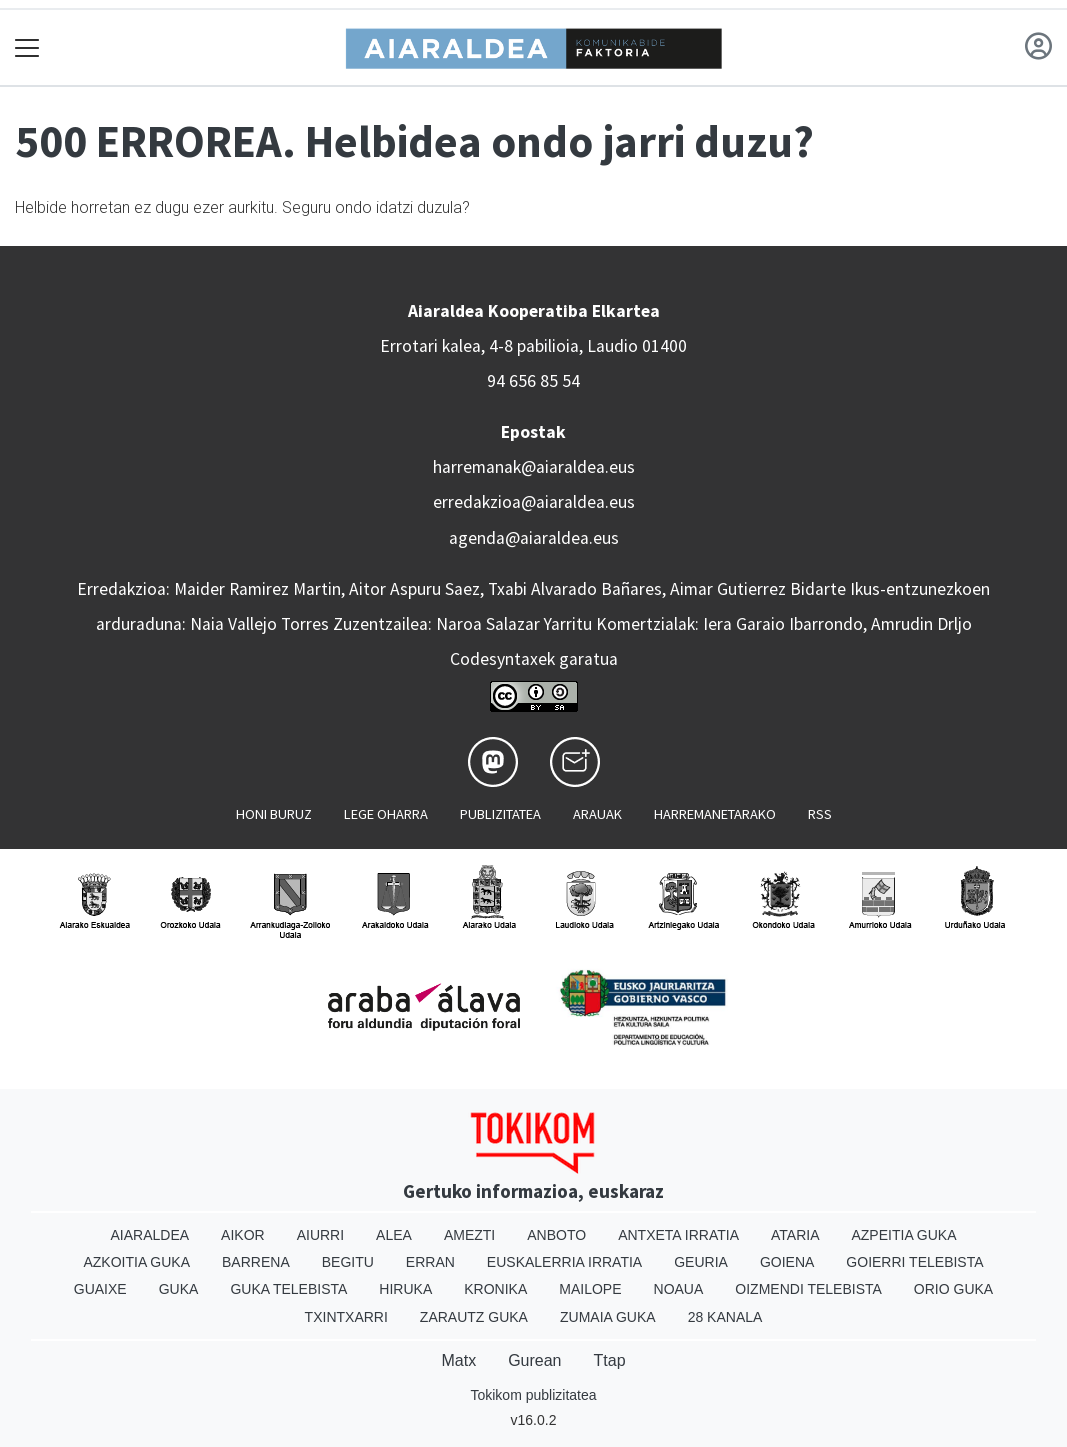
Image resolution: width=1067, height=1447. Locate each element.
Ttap (610, 1360)
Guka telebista (288, 1289)
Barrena (256, 1262)
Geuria (701, 1262)
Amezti (469, 1235)
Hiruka (405, 1289)
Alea (394, 1235)
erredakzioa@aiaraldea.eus (534, 502)
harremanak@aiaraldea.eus (534, 467)
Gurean (534, 1360)
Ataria (795, 1235)
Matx (458, 1360)
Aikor (243, 1235)
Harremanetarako (715, 814)
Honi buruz (274, 814)
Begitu (348, 1262)
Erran (430, 1262)
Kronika (495, 1289)
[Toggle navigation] (27, 47)
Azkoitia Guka (136, 1262)
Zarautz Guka (474, 1317)
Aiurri (320, 1235)
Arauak (597, 814)
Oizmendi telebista (808, 1289)
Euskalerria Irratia (564, 1262)
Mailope (590, 1289)
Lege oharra (386, 814)
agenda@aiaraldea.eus (534, 538)
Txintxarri (346, 1317)
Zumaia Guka (608, 1317)
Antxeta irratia (678, 1235)
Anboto (556, 1235)
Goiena (787, 1262)
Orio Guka (953, 1289)
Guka (179, 1289)
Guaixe (100, 1289)
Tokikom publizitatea (533, 1395)
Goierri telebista (914, 1262)
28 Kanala (725, 1317)
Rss (820, 814)
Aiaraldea (149, 1235)
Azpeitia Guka (903, 1235)
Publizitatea (500, 814)
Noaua (679, 1289)
